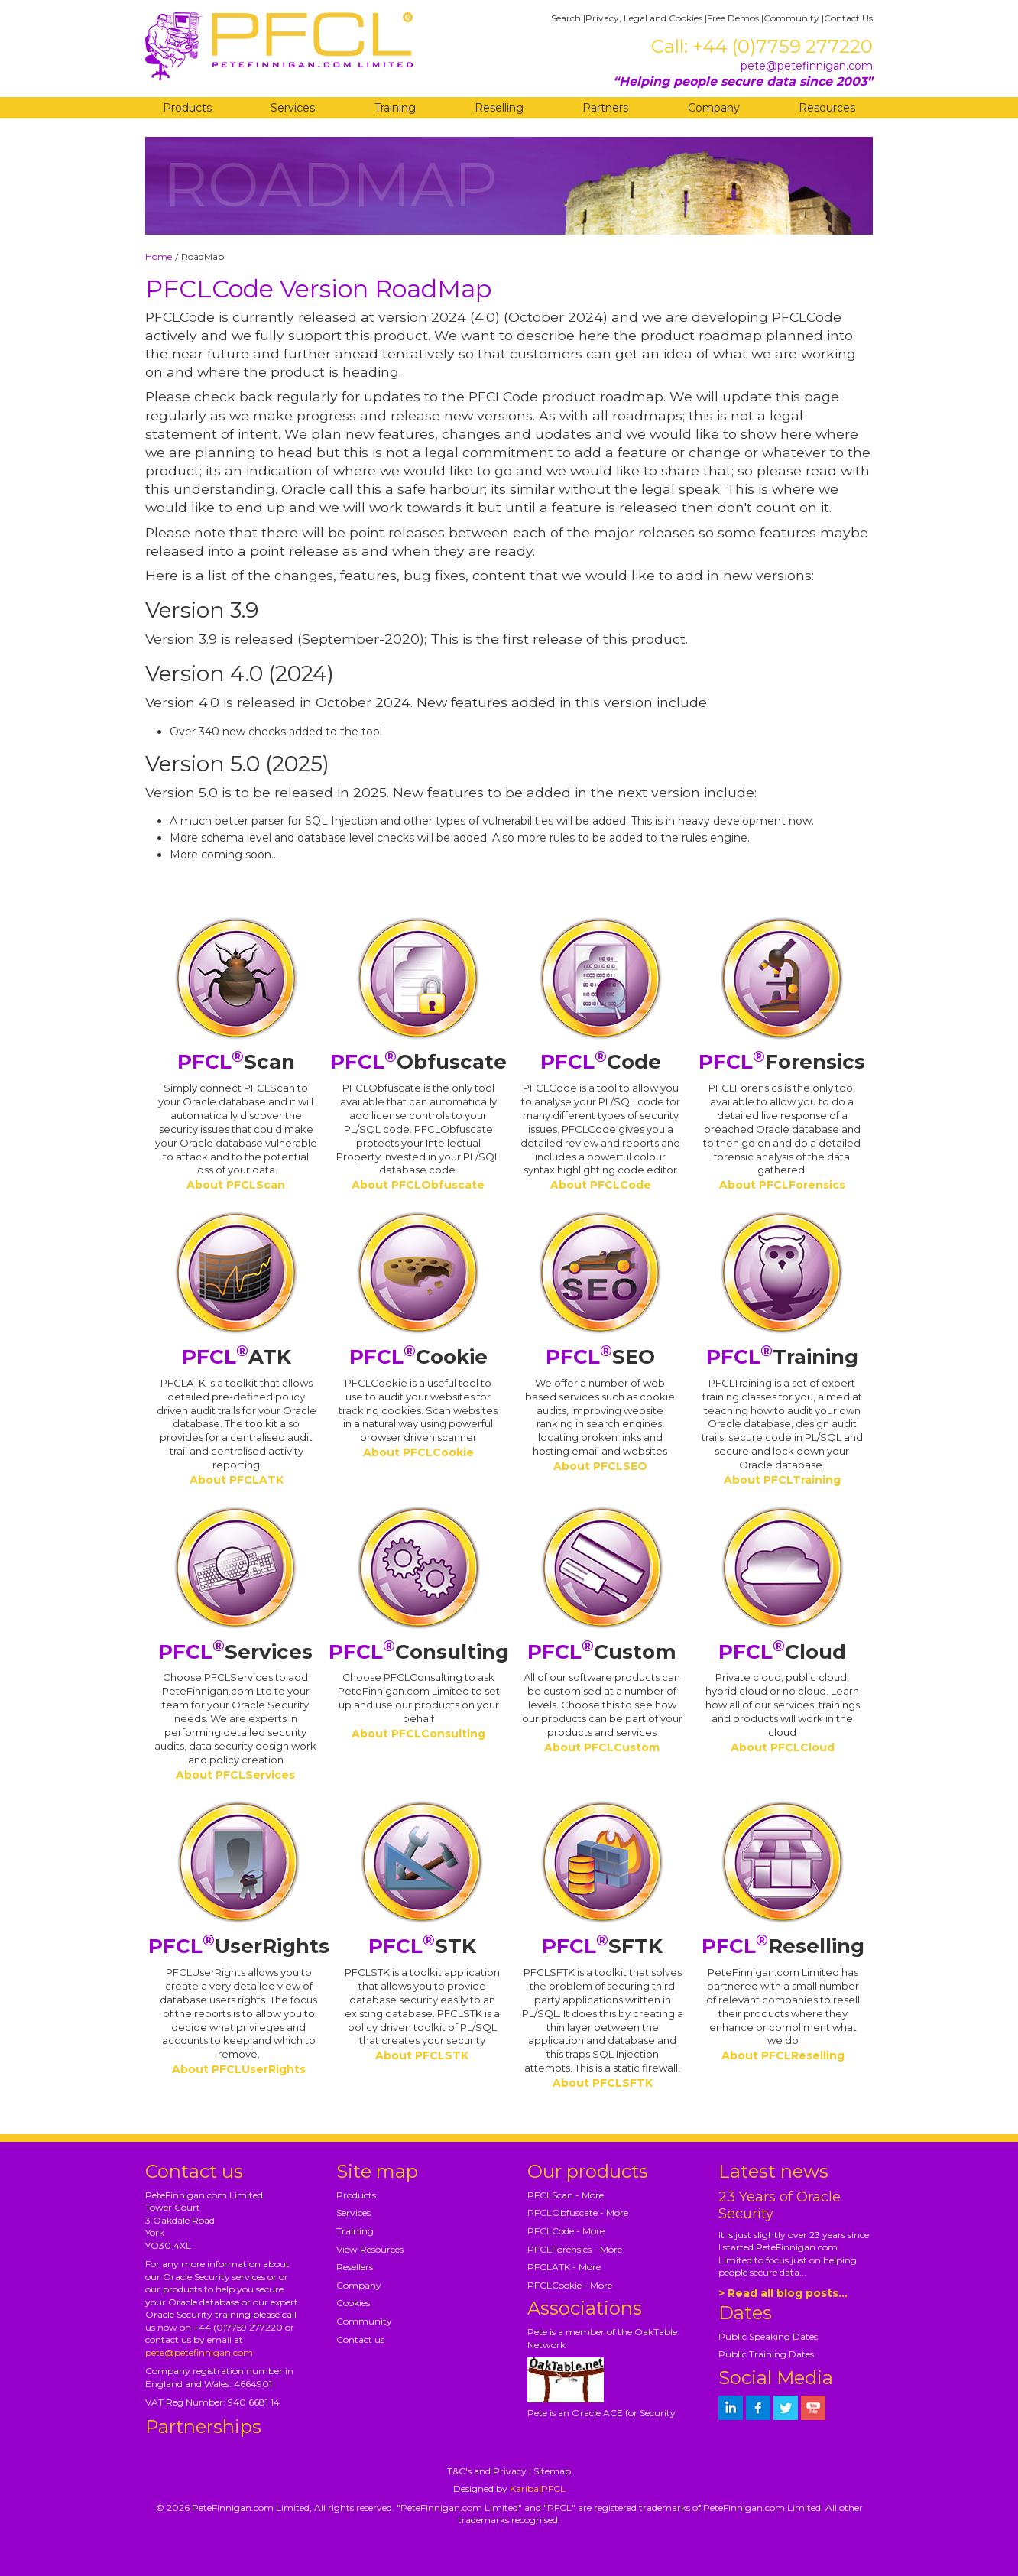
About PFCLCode (600, 1185)
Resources (827, 108)
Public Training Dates (766, 2354)
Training (395, 108)
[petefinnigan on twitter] (785, 2408)
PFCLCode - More (566, 2231)
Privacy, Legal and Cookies (643, 18)
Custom (601, 1652)
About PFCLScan (235, 1185)
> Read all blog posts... (783, 2293)
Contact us (360, 2339)
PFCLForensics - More (574, 2249)
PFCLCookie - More (569, 2285)
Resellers (354, 2267)
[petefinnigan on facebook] (758, 2408)
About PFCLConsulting (418, 1734)
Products (187, 108)
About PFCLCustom (602, 1747)
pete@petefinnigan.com (807, 66)
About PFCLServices (235, 1775)
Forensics (782, 1062)
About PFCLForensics (782, 1185)
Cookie (418, 1357)
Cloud (782, 1652)
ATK (236, 1357)
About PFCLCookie (418, 1452)
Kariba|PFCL (538, 2488)
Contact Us (848, 18)
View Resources (370, 2249)
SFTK (602, 1946)
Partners (605, 108)
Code (600, 1062)
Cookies (353, 2302)
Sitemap (552, 2471)
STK (422, 1946)
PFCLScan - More (565, 2195)
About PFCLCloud (783, 1747)
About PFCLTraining (782, 1480)
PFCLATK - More (564, 2267)
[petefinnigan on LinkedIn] (730, 2408)
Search (566, 18)
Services (293, 108)
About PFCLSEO (600, 1466)
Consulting (419, 1652)
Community (791, 18)
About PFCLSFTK (603, 2083)
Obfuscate (418, 1062)
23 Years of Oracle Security (779, 2205)
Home (158, 256)
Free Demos (733, 18)
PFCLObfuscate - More (577, 2212)
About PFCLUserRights (239, 2069)
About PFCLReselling (783, 2055)
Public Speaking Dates (768, 2336)
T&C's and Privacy (487, 2471)
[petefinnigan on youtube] (813, 2408)
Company (714, 108)
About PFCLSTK (421, 2055)
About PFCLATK (237, 1480)
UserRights (238, 1946)
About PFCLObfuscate (418, 1185)
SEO (600, 1357)
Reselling (499, 108)
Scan (236, 1062)
